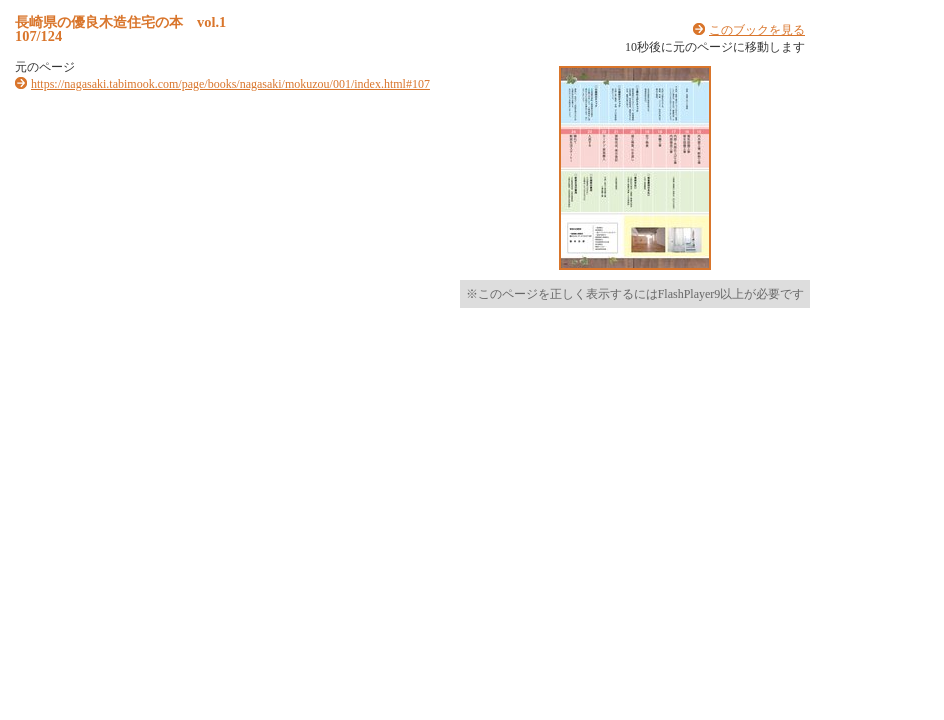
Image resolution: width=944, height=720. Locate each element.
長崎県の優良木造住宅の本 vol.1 (120, 22)
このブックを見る (757, 30)
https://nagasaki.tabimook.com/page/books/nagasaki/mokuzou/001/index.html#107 (230, 84)
